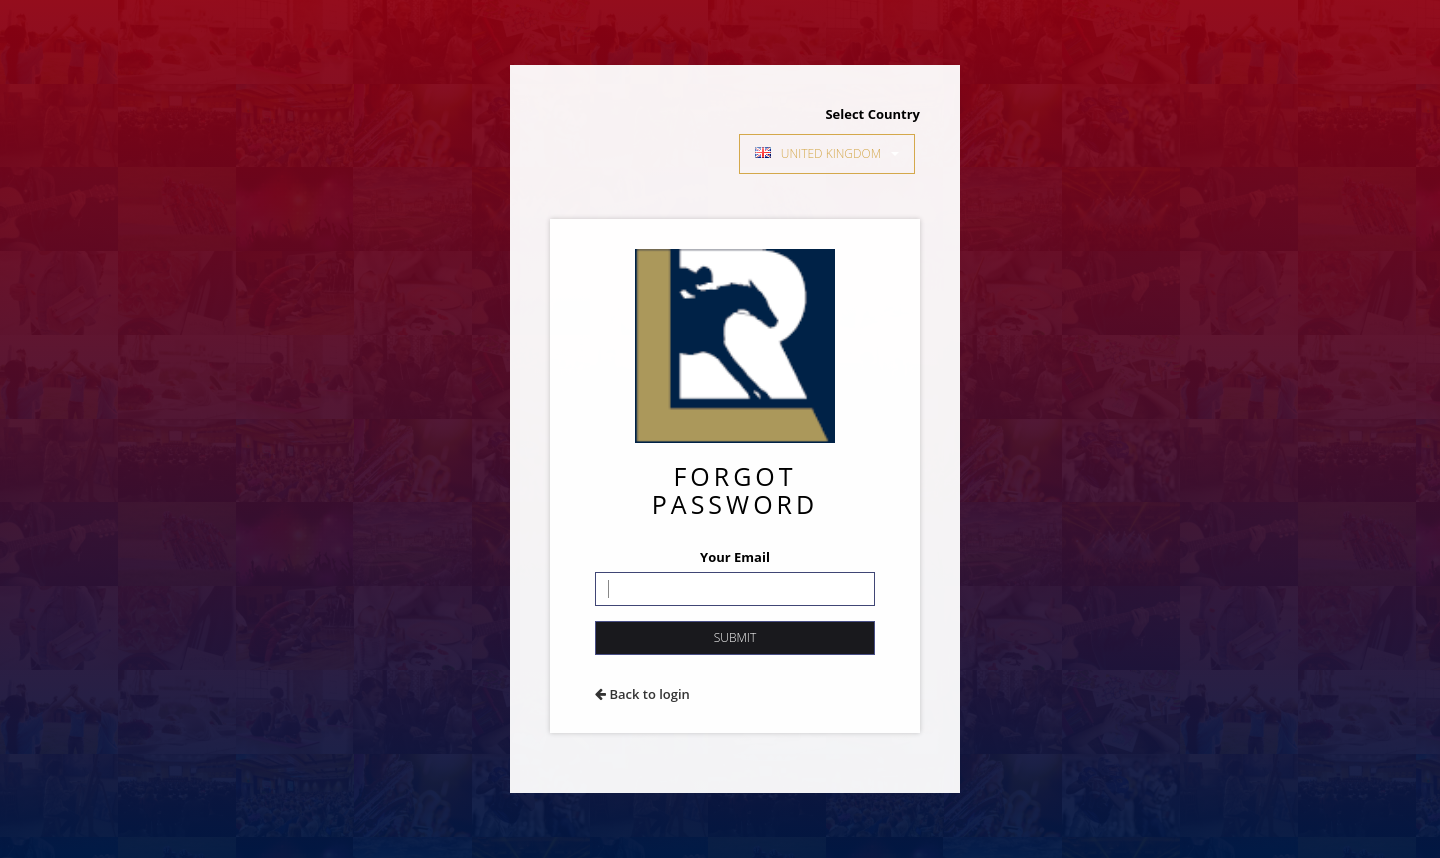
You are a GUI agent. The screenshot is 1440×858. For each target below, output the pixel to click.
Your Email (735, 557)
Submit (735, 637)
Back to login (642, 694)
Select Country (872, 114)
